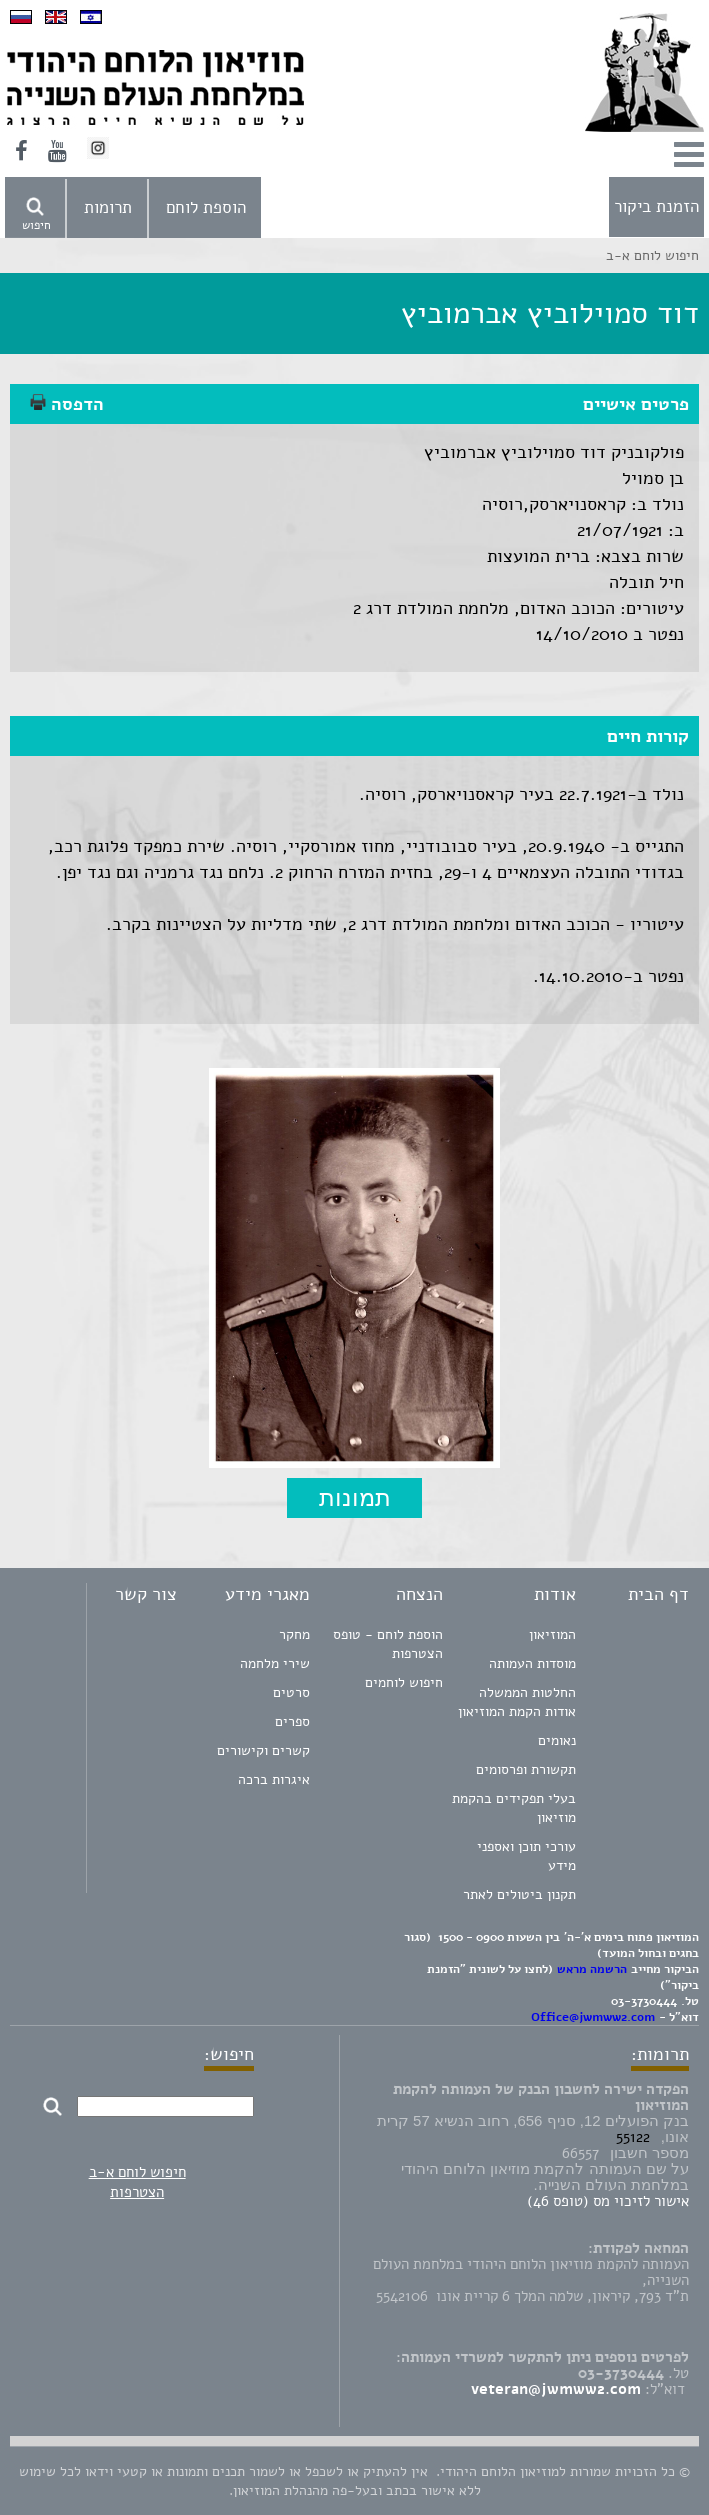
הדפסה (67, 404)
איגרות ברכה (274, 1779)
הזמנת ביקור (656, 206)
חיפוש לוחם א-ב (137, 2172)
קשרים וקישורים (263, 1750)
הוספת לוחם (206, 207)
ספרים (292, 1721)
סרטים (291, 1692)
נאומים (557, 1740)
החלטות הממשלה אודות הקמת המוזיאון (517, 1702)
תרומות (108, 207)
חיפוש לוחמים (404, 1682)
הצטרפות (137, 2192)
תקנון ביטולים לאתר (519, 1894)
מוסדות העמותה (532, 1663)
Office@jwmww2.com (593, 2017)
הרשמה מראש (592, 1969)
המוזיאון (552, 1634)
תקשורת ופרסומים (526, 1769)
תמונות (355, 1497)
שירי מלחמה (275, 1663)
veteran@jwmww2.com (556, 2389)
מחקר (294, 1634)
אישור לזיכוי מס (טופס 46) (608, 2201)
